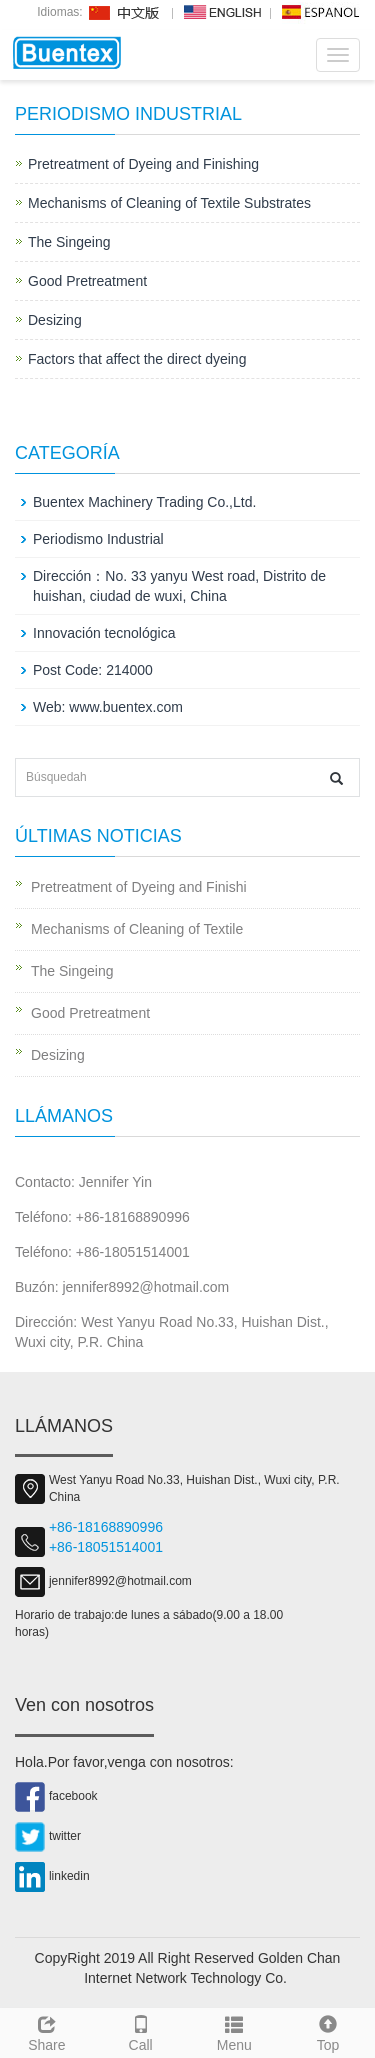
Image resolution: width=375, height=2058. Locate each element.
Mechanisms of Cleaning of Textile (137, 929)
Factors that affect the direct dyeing (137, 359)
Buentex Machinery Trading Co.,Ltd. (144, 502)
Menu (235, 2031)
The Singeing (69, 242)
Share (47, 2031)
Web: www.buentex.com (108, 707)
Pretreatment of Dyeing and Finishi (139, 887)
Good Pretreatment (87, 281)
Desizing (55, 320)
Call (141, 2031)
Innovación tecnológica (104, 633)
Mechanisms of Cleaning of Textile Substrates (169, 203)
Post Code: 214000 (93, 670)
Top (328, 2031)
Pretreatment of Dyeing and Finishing (143, 164)
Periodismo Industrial (98, 539)
